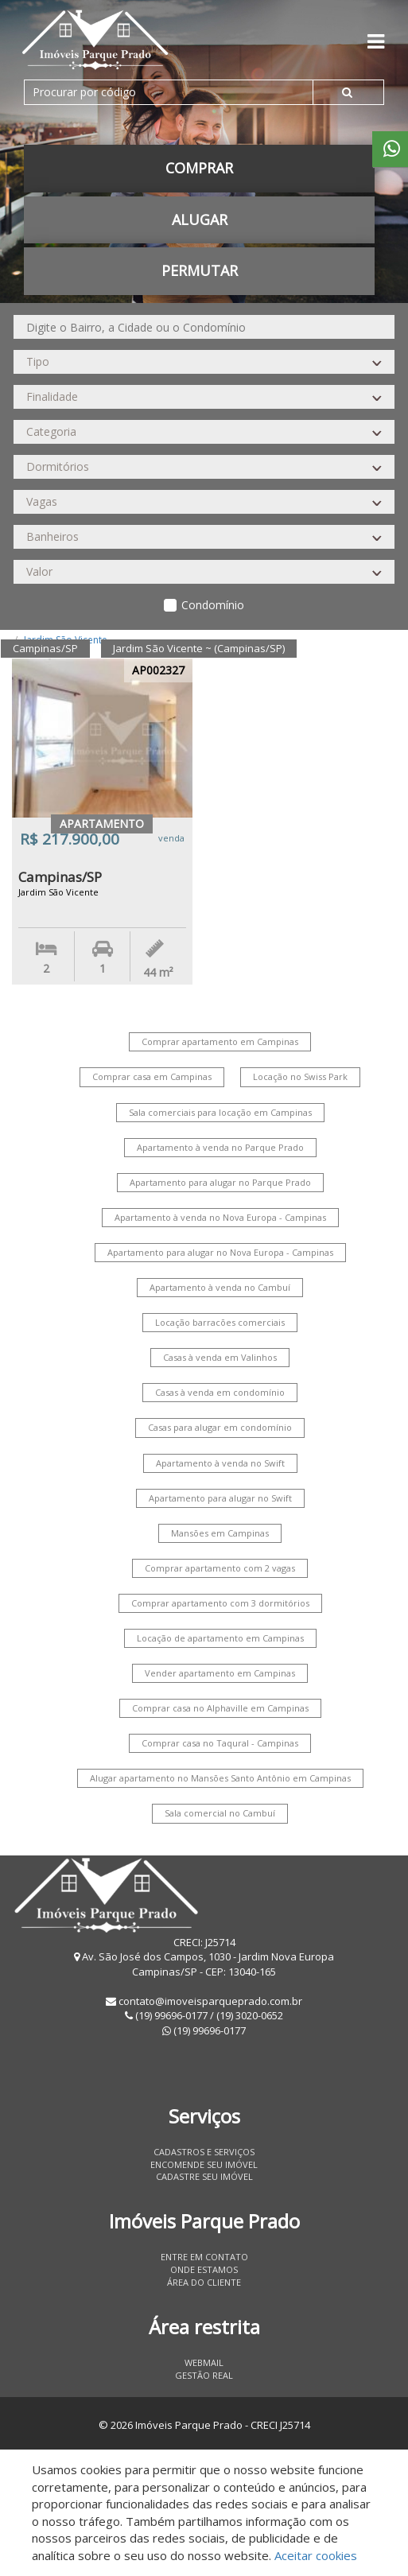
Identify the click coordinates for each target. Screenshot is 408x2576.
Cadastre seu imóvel (204, 2176)
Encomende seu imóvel (204, 2164)
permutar (199, 270)
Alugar (199, 219)
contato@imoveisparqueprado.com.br (210, 2001)
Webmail (204, 2362)
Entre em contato (204, 2257)
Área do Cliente (204, 2282)
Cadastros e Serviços (204, 2152)
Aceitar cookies (315, 2555)
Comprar (199, 167)
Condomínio (212, 605)
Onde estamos (204, 2269)
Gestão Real (204, 2375)
